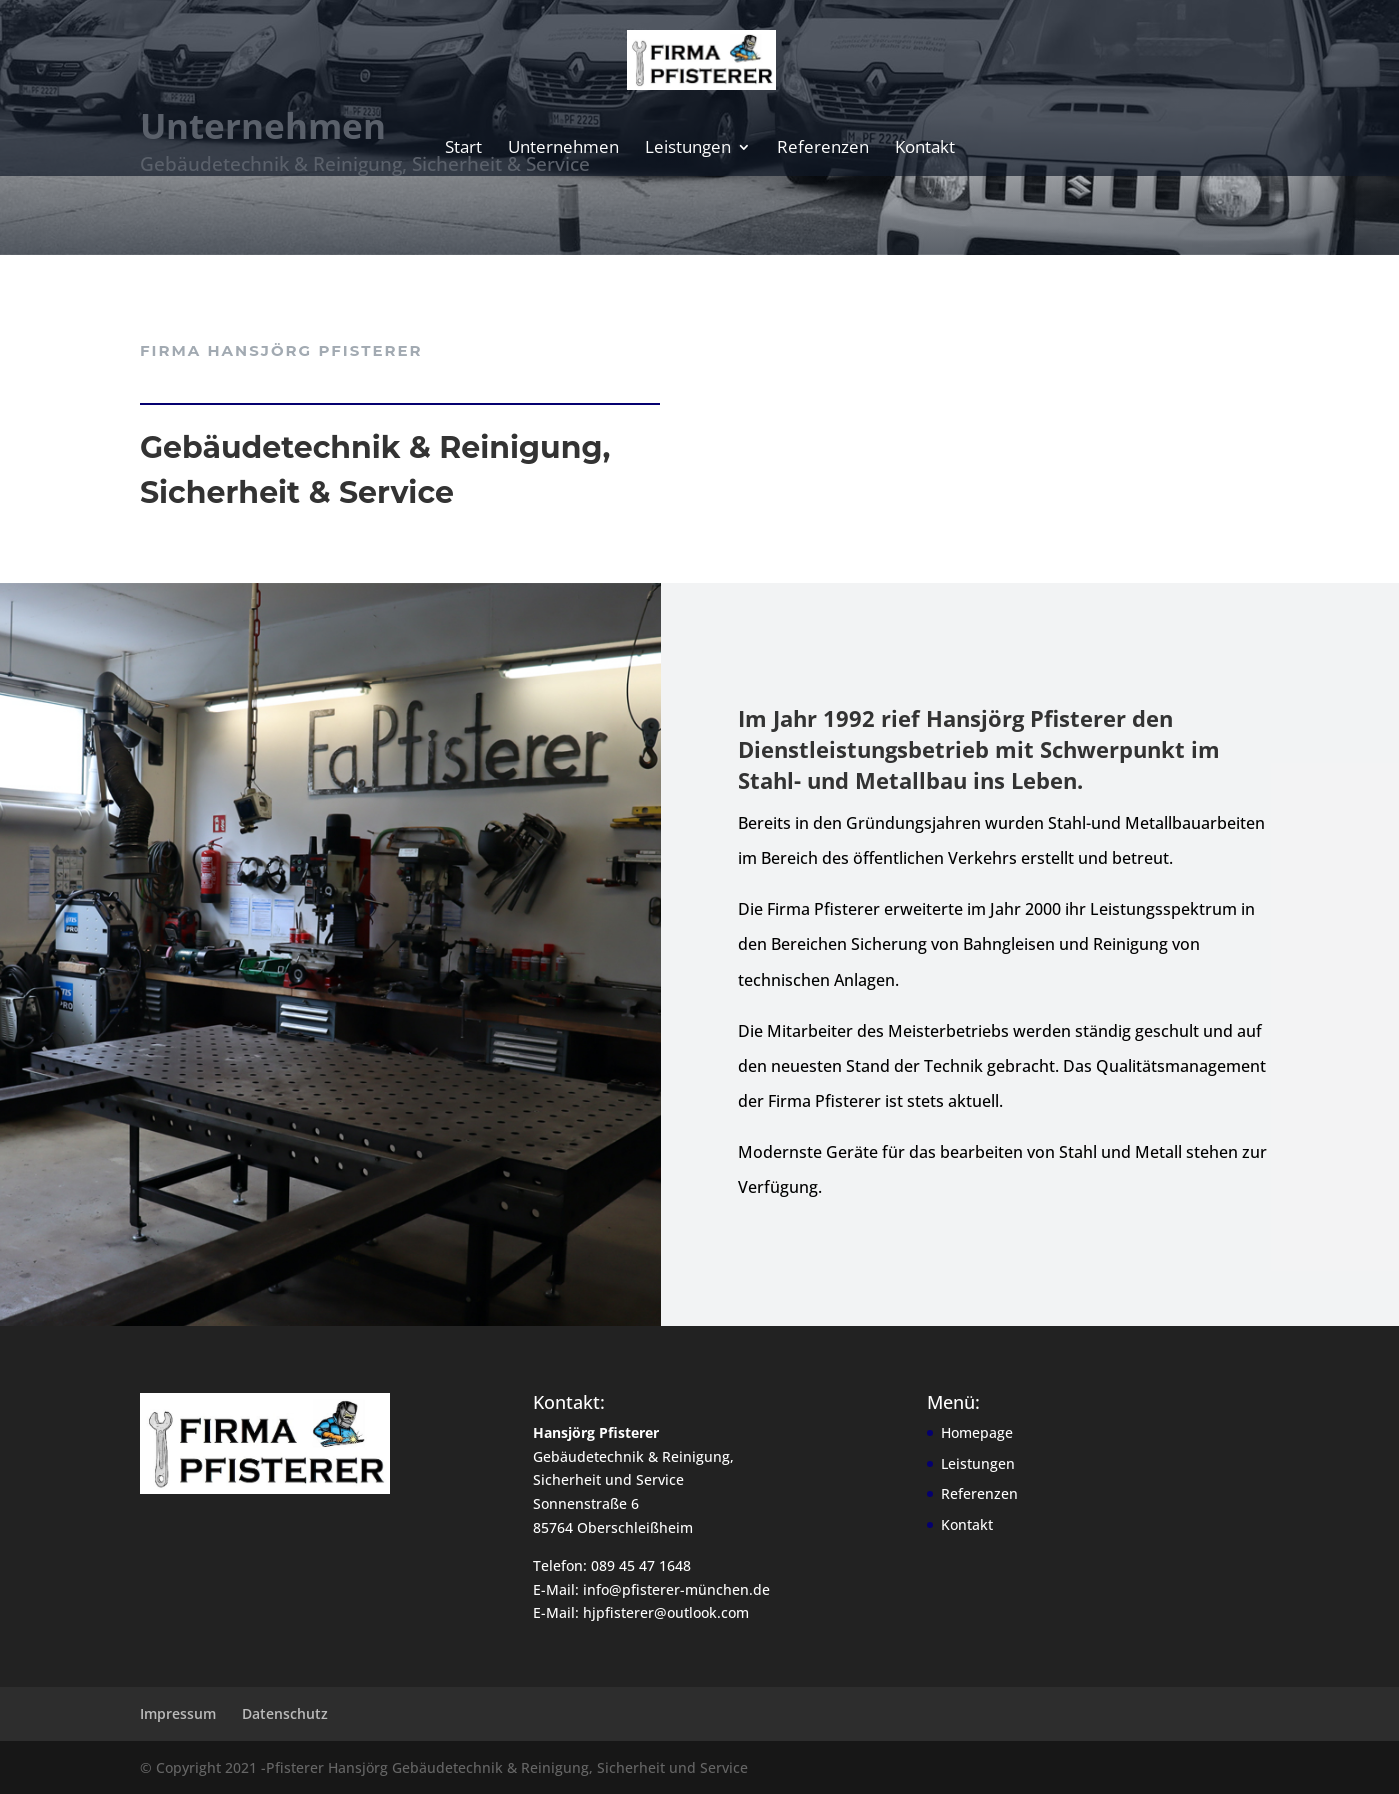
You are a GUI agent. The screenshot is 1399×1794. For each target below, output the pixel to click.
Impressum (178, 1713)
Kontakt (925, 149)
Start (463, 149)
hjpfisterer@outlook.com (666, 1612)
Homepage (977, 1432)
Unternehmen (563, 149)
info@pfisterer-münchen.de (676, 1589)
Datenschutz (285, 1713)
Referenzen (823, 149)
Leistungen (688, 149)
